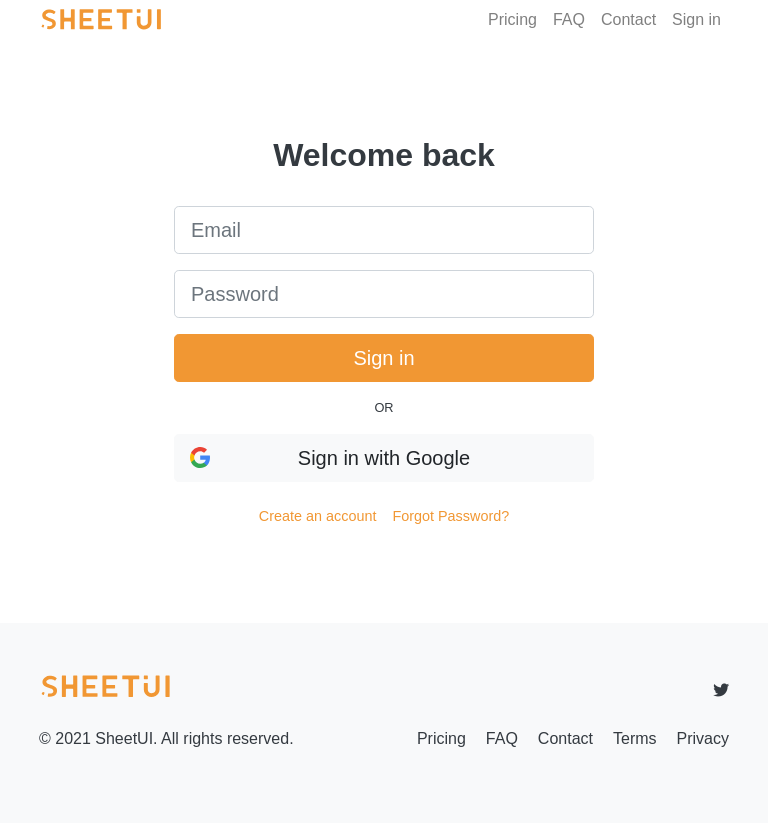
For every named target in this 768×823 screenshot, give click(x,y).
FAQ (569, 19)
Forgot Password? (450, 516)
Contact (628, 19)
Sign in (696, 19)
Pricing (512, 19)
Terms (635, 738)
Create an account (318, 516)
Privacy (703, 738)
